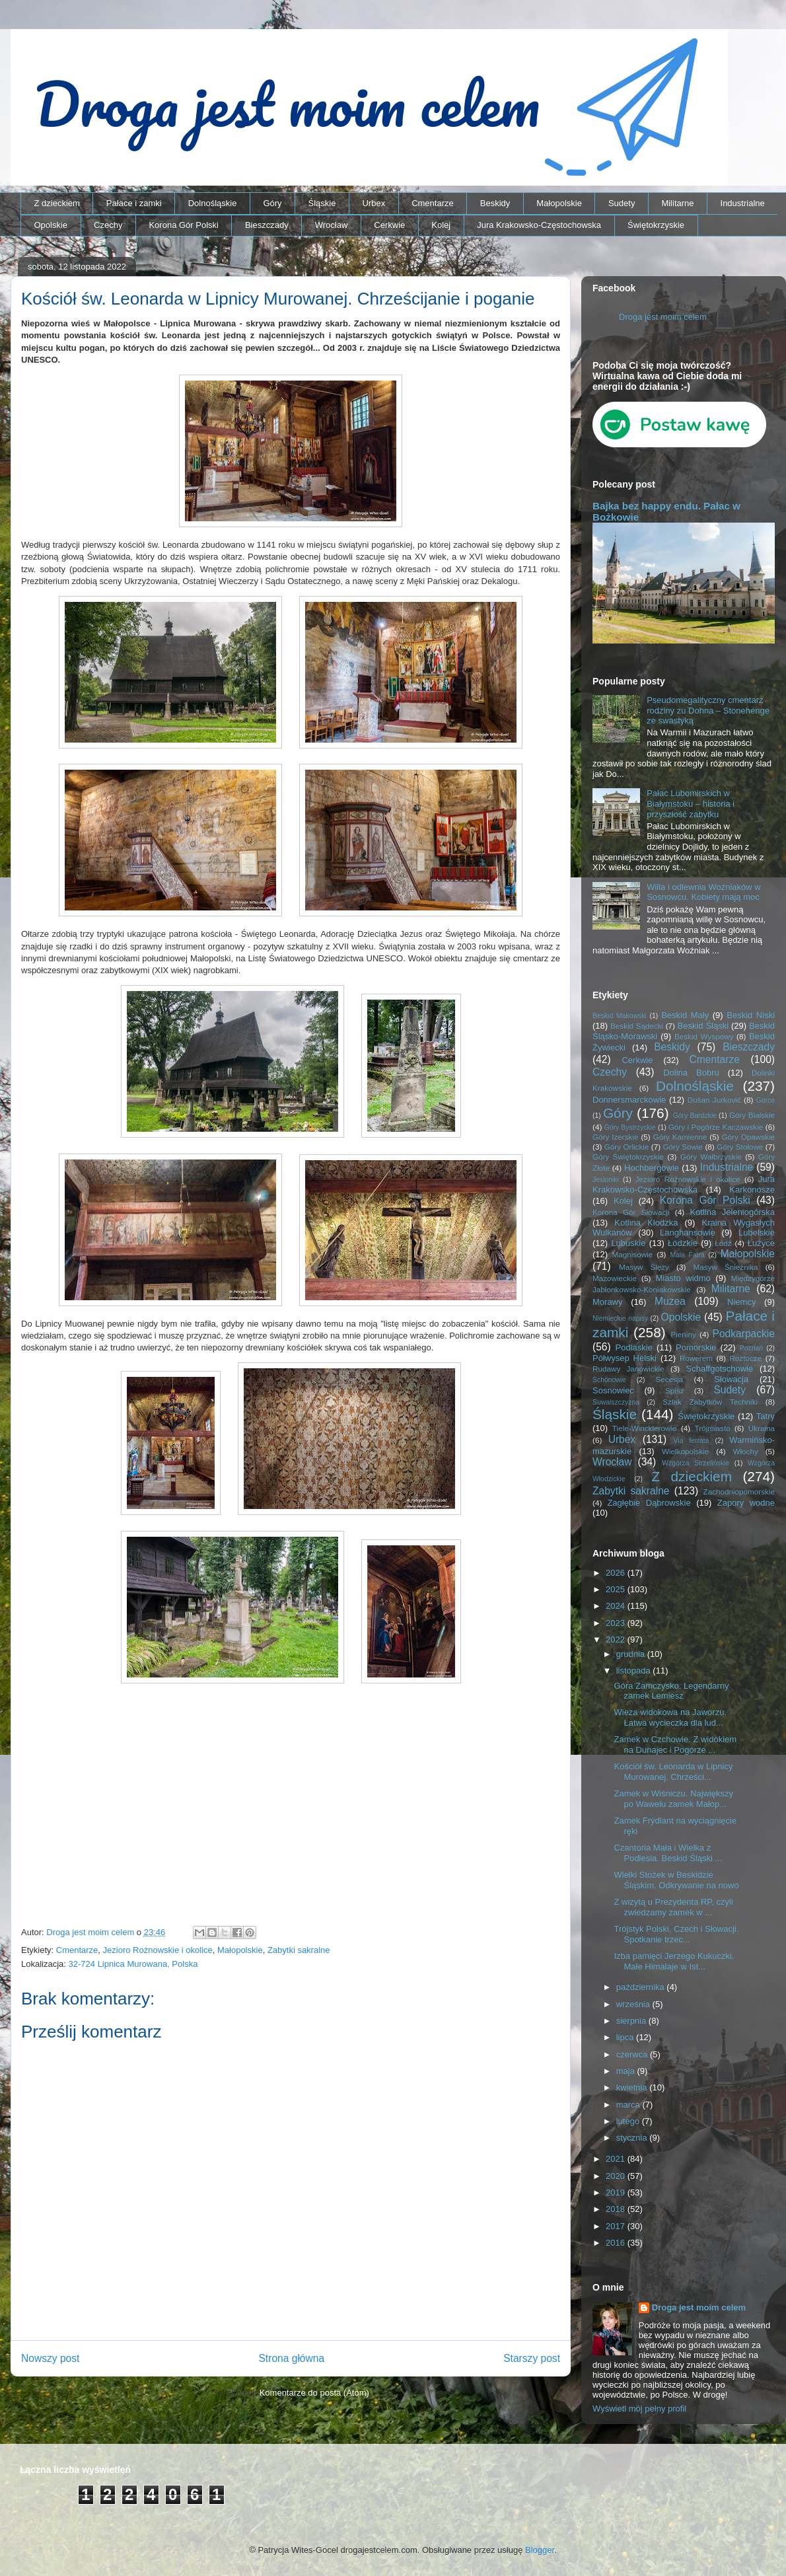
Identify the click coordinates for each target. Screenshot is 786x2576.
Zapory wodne (746, 1503)
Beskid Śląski (703, 1026)
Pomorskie (696, 1347)
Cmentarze (432, 203)
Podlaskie (634, 1347)
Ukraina (761, 1428)
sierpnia (632, 2021)
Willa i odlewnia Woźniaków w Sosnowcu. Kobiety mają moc (703, 892)
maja (626, 2071)
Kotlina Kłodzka (646, 1223)
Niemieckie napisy (620, 1318)
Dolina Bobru (691, 1073)
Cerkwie (389, 225)
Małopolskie (559, 203)
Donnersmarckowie (629, 1100)
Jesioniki (605, 1179)
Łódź (723, 1243)
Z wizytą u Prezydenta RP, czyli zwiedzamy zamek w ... (673, 1907)
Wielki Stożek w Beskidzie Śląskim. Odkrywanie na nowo (676, 1880)
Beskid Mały (685, 1015)
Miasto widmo (682, 1278)
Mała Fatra (687, 1255)
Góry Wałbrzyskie (711, 1156)
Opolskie (51, 225)
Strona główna (291, 2358)
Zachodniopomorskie (739, 1491)
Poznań (751, 1348)
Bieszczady (267, 225)
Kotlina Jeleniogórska (732, 1212)
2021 (616, 2159)
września (634, 2004)
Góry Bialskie (752, 1115)
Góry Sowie (682, 1146)
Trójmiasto (713, 1428)
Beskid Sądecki (636, 1025)
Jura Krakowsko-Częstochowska (539, 225)
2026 (616, 1573)
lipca (626, 2037)
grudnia (631, 1654)
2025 (616, 1589)
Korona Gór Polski (184, 225)
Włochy (745, 1451)
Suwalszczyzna (615, 1402)
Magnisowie (632, 1254)
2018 (616, 2209)
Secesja (670, 1379)
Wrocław (331, 225)
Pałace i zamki (134, 203)
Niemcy (741, 1302)
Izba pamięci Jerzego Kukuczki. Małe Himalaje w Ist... (674, 1961)
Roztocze (745, 1358)
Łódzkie (682, 1243)
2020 (616, 2176)
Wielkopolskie (685, 1451)
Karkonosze (752, 1190)
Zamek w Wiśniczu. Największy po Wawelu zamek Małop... (673, 1798)
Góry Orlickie (626, 1146)
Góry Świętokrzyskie (628, 1156)
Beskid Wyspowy (704, 1036)
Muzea (670, 1301)
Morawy (607, 1302)
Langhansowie (687, 1232)
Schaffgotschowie (720, 1369)
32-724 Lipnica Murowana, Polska (133, 1964)
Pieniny (683, 1334)
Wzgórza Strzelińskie (695, 1463)
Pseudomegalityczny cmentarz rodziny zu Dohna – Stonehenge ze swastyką (708, 710)
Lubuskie (628, 1243)
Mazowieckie (614, 1278)
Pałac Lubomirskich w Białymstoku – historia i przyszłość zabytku (690, 803)
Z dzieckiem (57, 203)
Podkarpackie (744, 1333)
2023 (616, 1623)
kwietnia (633, 2087)
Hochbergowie (651, 1168)
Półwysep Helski (624, 1358)
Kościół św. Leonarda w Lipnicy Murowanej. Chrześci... (673, 1771)
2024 (616, 1606)
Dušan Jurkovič (714, 1099)
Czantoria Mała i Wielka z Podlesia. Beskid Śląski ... (668, 1853)
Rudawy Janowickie (628, 1368)
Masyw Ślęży (644, 1267)
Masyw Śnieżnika (725, 1267)
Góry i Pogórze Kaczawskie (716, 1126)
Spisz (674, 1390)
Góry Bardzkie (695, 1115)
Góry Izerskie (615, 1136)
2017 (616, 2226)
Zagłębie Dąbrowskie (648, 1503)
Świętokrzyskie (655, 225)
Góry (272, 203)
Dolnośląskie (212, 203)
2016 (616, 2243)
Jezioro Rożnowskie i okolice (158, 1950)
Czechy (108, 225)
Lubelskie (756, 1232)
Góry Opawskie (748, 1136)
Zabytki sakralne (299, 1950)
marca (629, 2105)
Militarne (677, 203)
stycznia (633, 2138)
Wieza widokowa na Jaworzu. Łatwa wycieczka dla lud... (670, 1717)
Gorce (765, 1100)
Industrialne (743, 203)
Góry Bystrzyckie (630, 1127)
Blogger (539, 2550)
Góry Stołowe (740, 1146)
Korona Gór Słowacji (631, 1212)
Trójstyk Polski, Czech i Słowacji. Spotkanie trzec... (676, 1934)
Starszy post (531, 2358)
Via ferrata (691, 1440)
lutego (629, 2121)
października (641, 1987)
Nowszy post (50, 2358)
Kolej (440, 225)
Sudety (621, 203)
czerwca (633, 2054)
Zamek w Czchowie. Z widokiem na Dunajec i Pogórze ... (675, 1744)
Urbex (373, 203)
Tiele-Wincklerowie (644, 1428)
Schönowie (609, 1379)
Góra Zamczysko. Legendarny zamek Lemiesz (671, 1691)
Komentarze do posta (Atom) (314, 2393)
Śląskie (322, 203)
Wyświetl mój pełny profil (639, 2408)
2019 (616, 2192)
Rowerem (696, 1358)
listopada (634, 1670)
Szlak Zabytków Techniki (710, 1401)
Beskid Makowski (619, 1015)
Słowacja (731, 1379)
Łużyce (761, 1243)
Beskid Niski (751, 1015)
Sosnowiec (613, 1390)
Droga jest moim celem (663, 317)
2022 (616, 1639)
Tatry (765, 1416)
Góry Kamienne (680, 1136)
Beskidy (495, 203)
